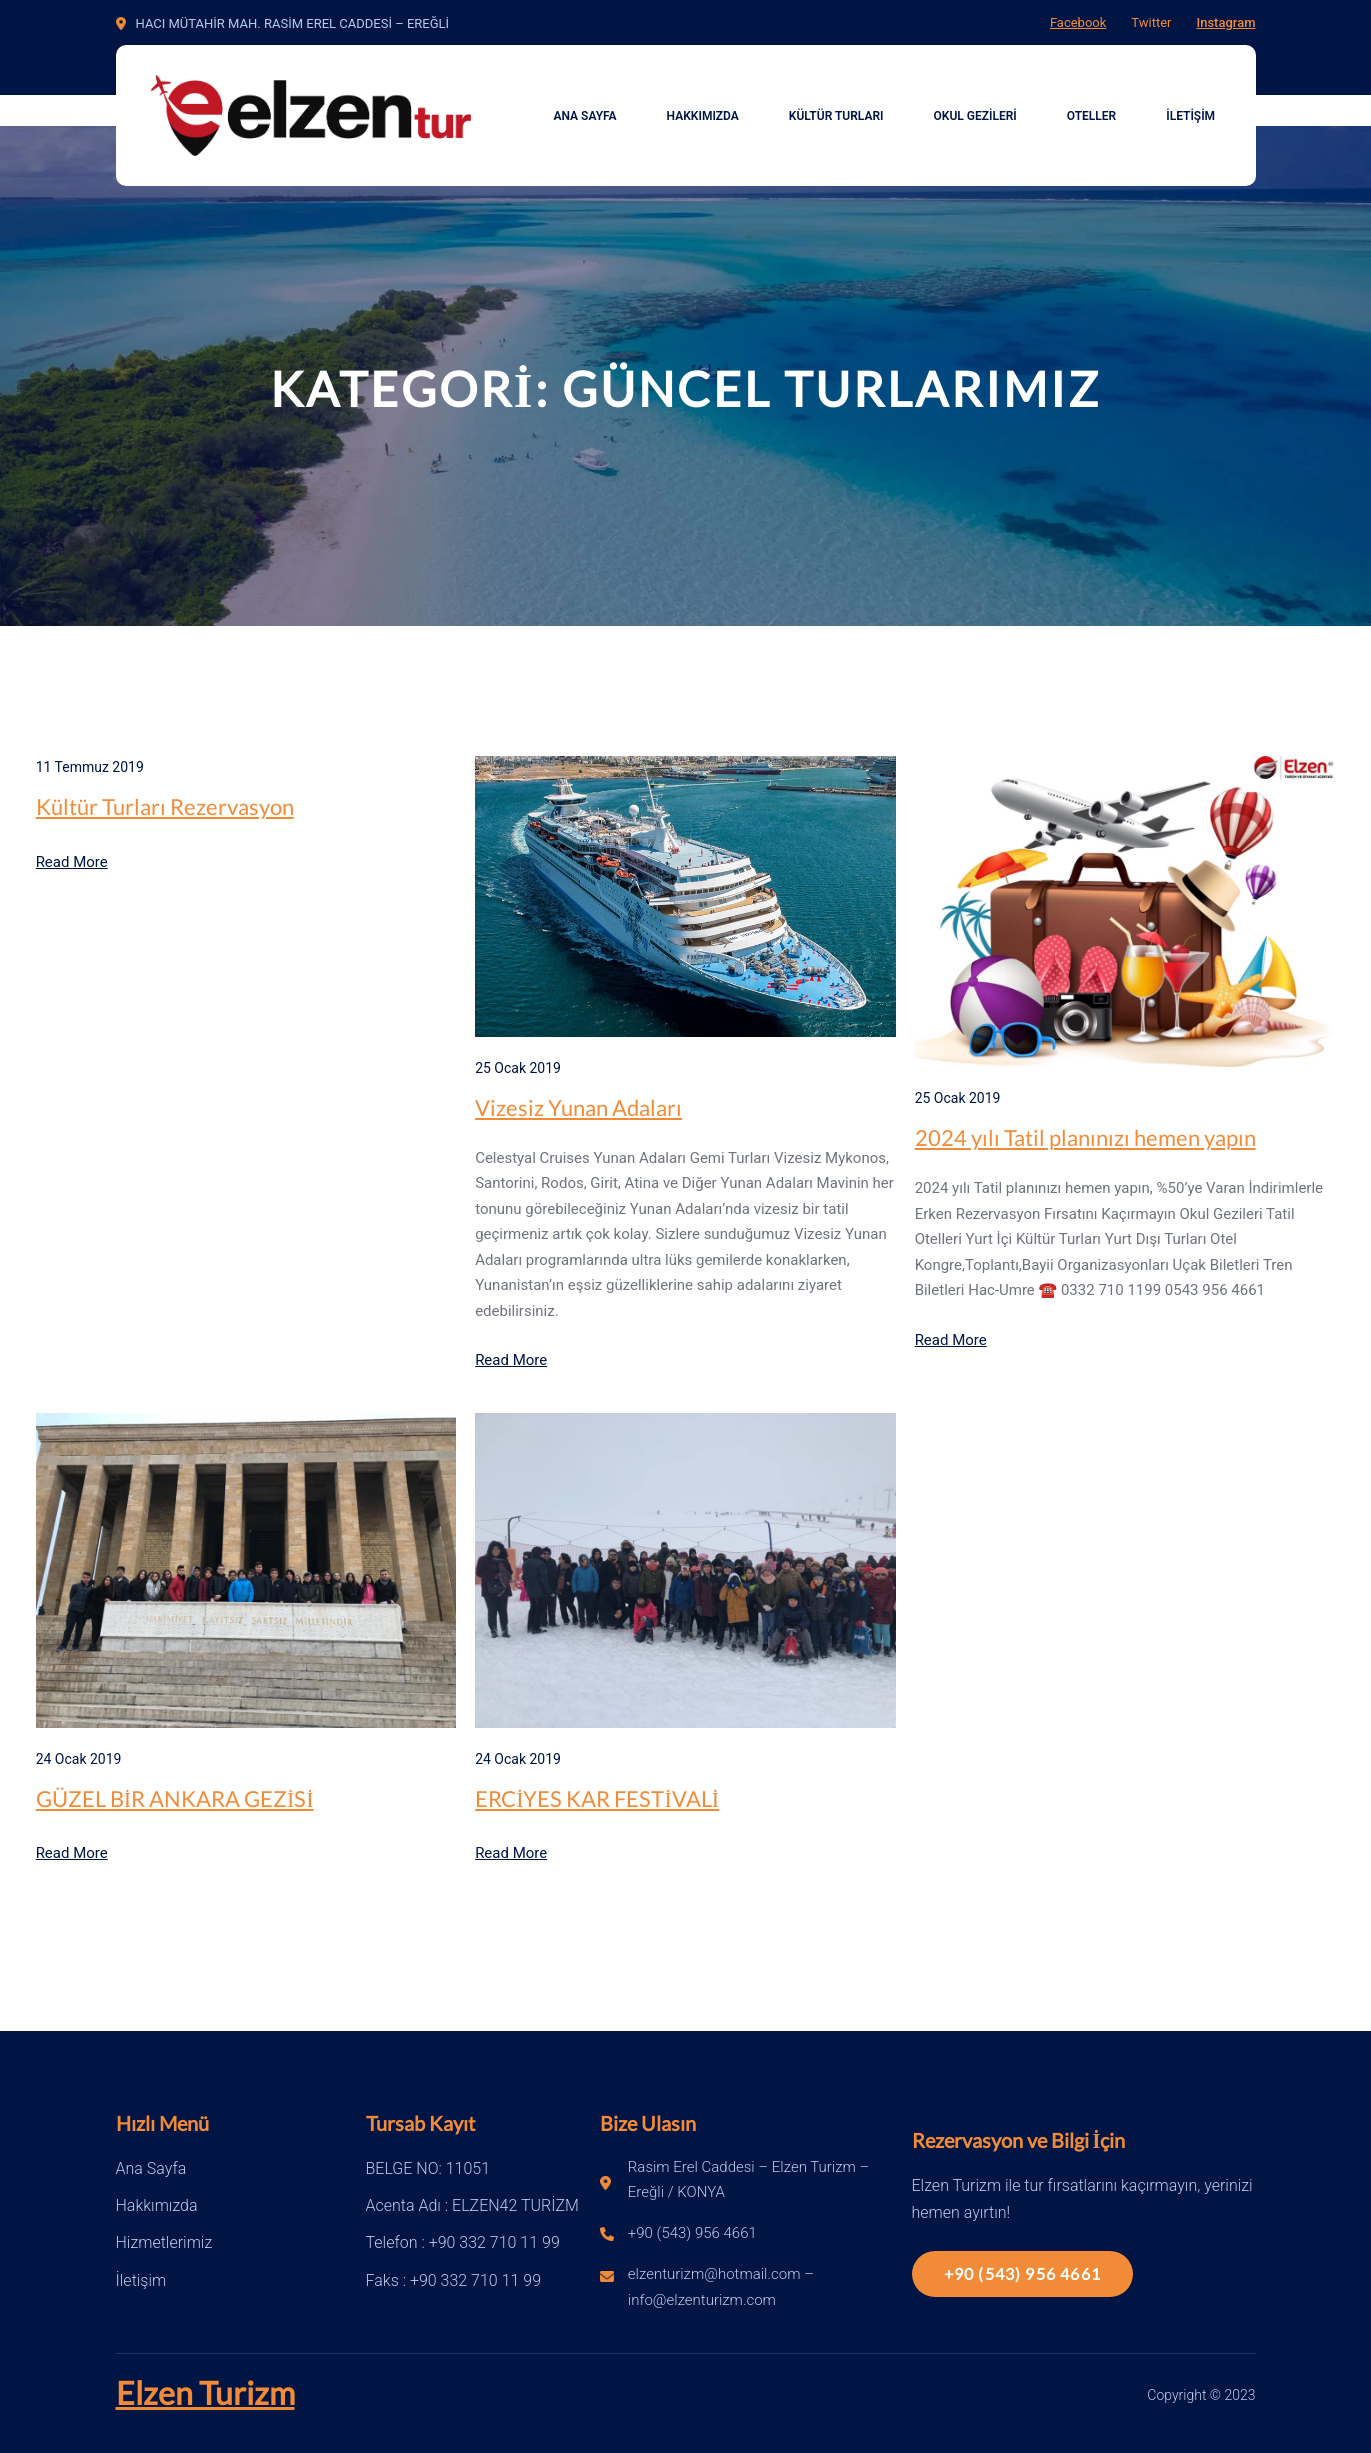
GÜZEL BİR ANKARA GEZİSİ (175, 1798)
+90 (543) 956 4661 (1023, 2273)
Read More (72, 862)
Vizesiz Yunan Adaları (578, 1107)
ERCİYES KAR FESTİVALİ (597, 1798)
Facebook (1078, 22)
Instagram (1225, 22)
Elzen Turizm (205, 2392)
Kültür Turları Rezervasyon (165, 806)
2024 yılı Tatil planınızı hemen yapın (1085, 1137)
